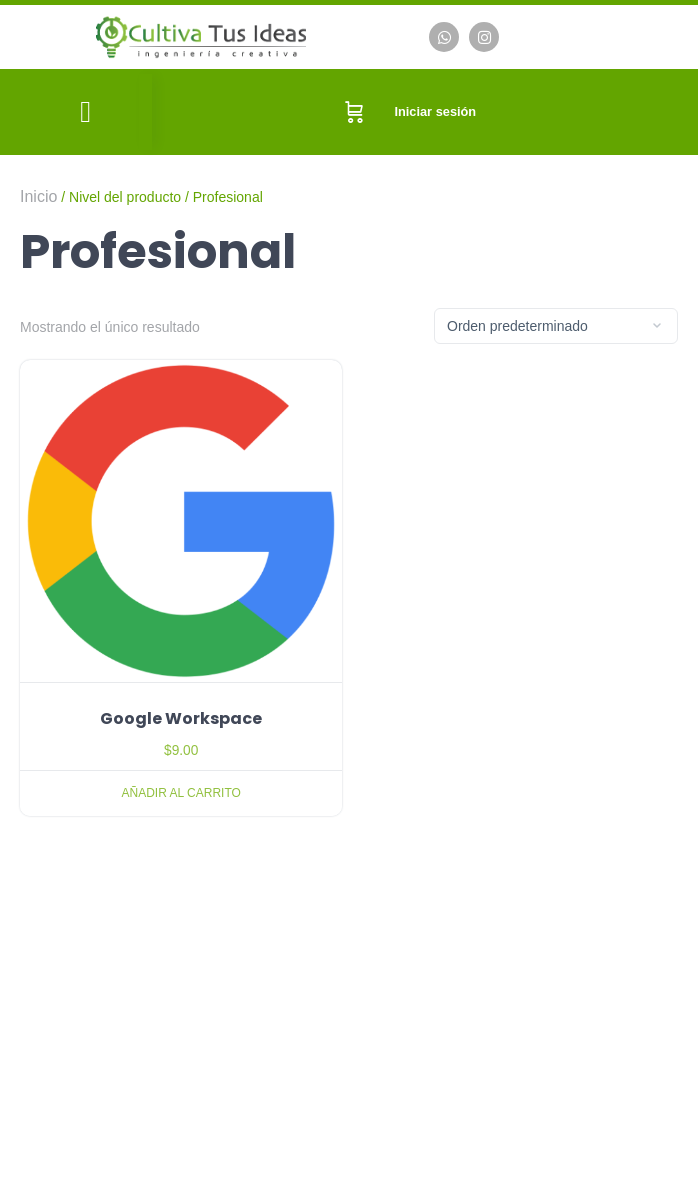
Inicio (38, 196)
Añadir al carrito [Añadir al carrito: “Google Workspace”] (181, 793)
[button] (86, 112)
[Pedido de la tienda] (556, 326)
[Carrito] (354, 112)
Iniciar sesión (435, 111)
